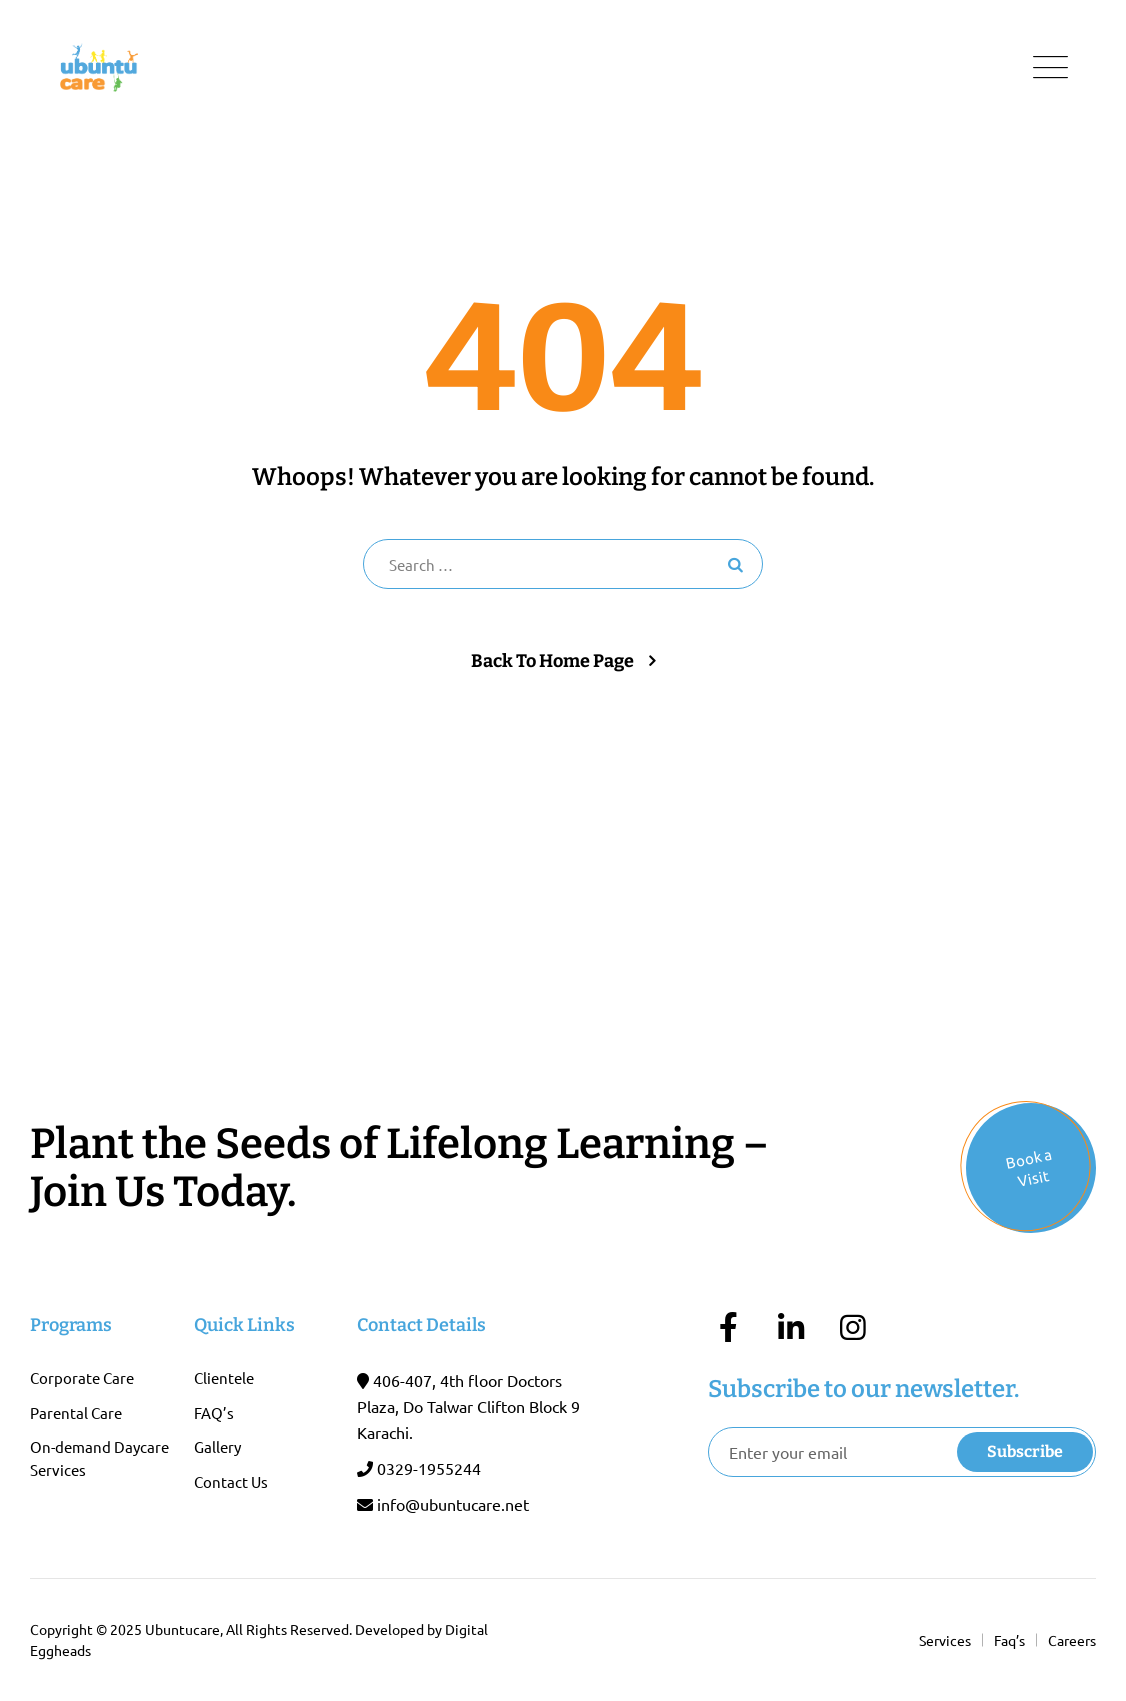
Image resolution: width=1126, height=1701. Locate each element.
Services (945, 1640)
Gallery (217, 1446)
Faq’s (1009, 1640)
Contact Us (231, 1481)
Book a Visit (1029, 1167)
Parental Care (76, 1412)
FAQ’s (214, 1412)
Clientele (224, 1377)
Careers (1072, 1640)
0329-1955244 (429, 1468)
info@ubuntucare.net (453, 1504)
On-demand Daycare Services (99, 1458)
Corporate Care (82, 1377)
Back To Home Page (552, 661)
